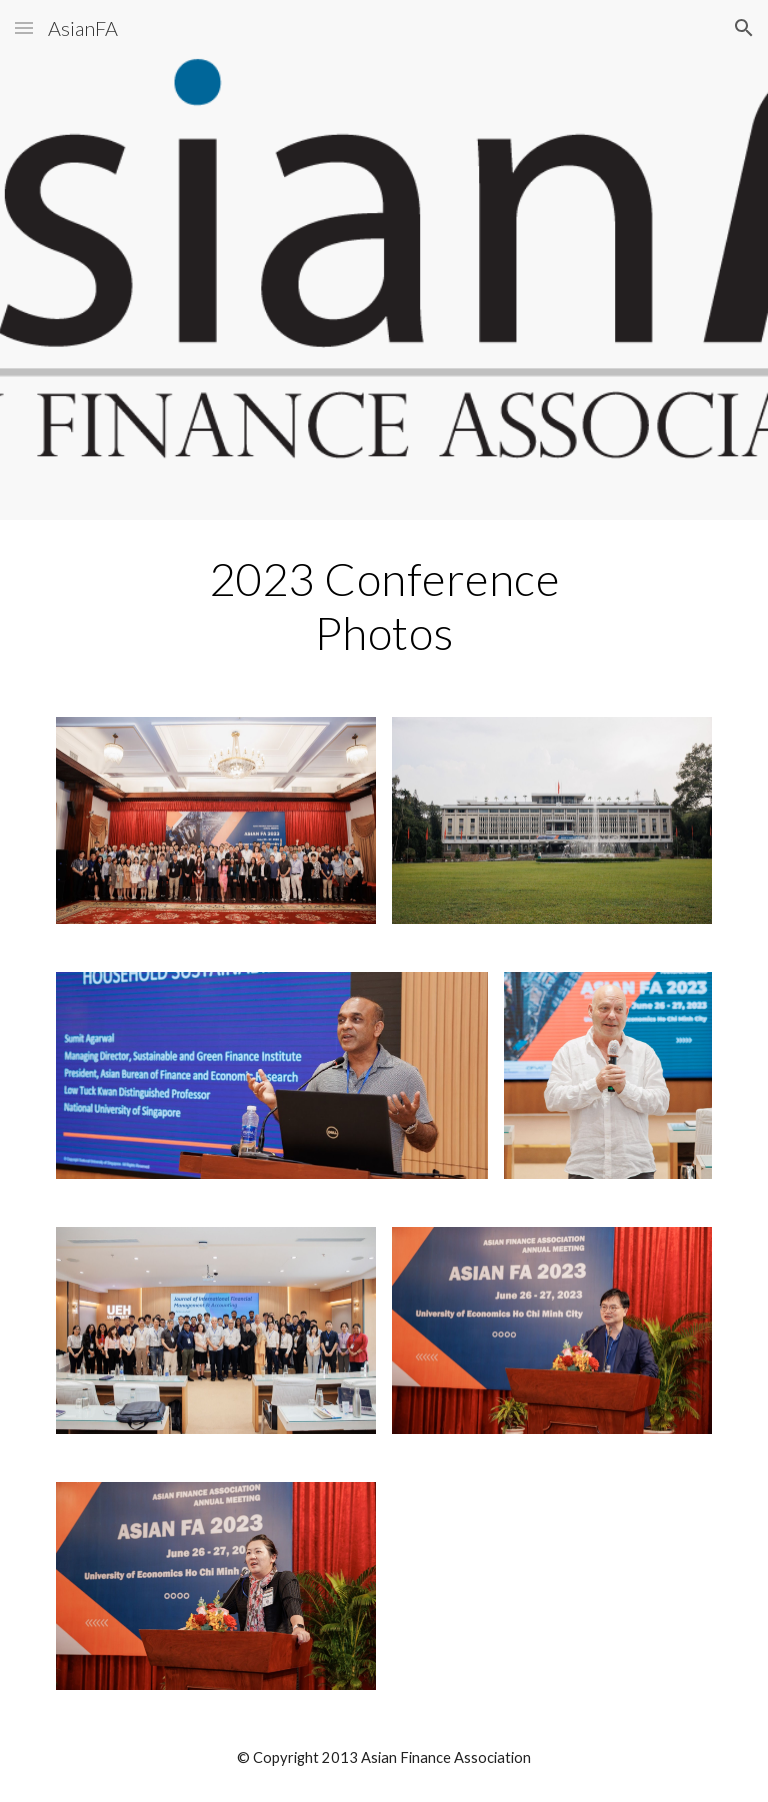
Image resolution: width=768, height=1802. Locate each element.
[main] (383, 606)
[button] (24, 27)
